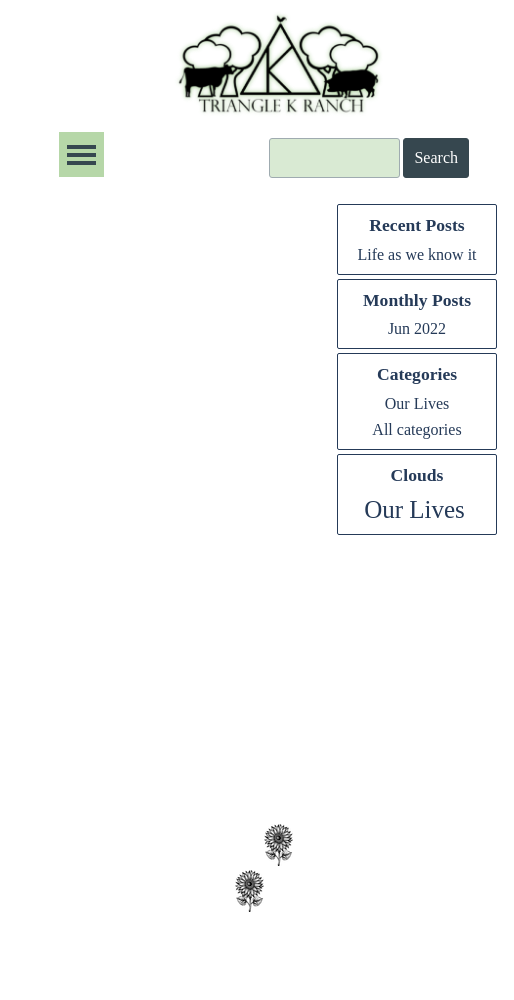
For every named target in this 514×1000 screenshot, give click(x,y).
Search (436, 157)
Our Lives (417, 403)
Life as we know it (416, 254)
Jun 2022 (417, 328)
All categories (416, 429)
